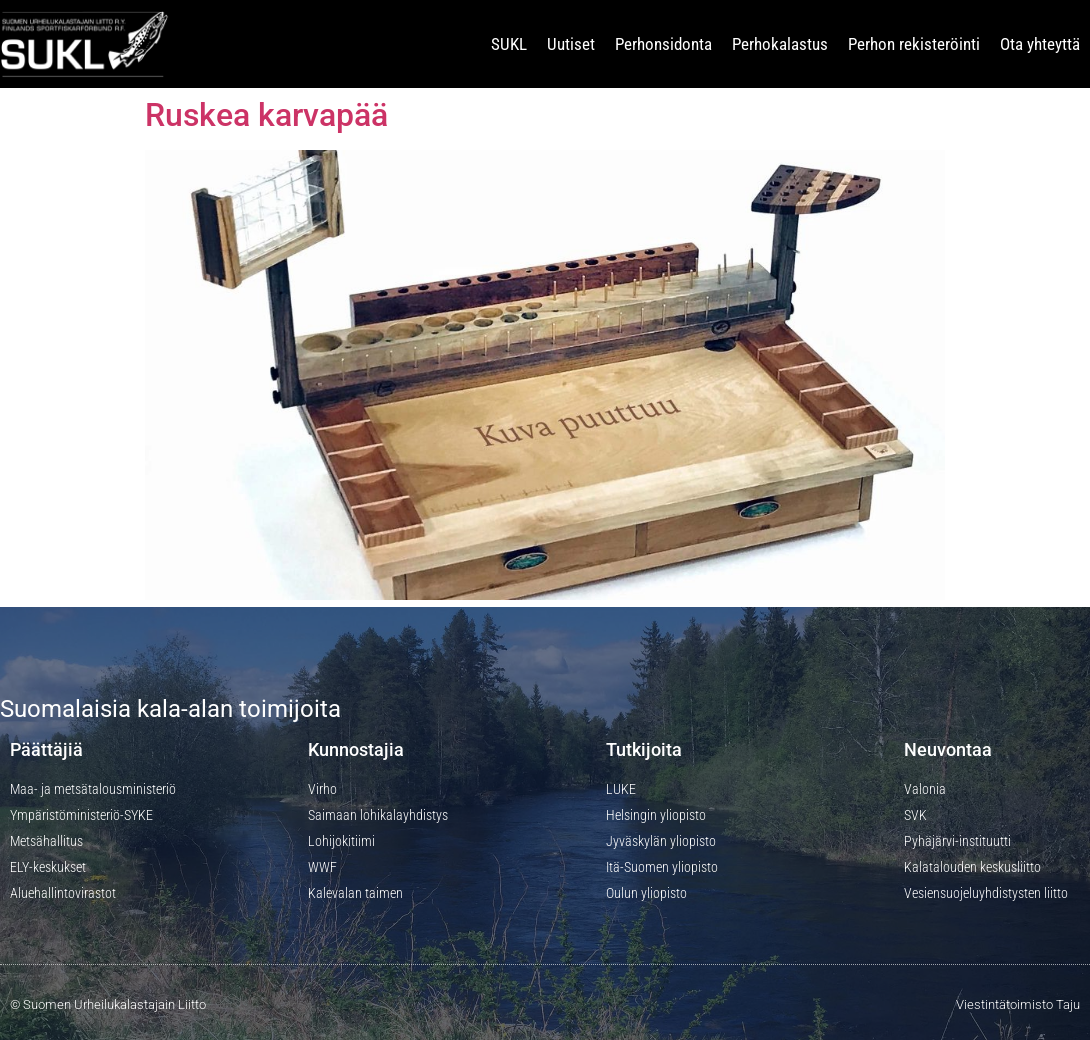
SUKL (509, 44)
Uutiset (571, 44)
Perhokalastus (780, 44)
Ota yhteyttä (1040, 44)
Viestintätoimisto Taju (1018, 1004)
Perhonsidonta (663, 44)
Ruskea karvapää (266, 115)
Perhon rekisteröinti (914, 44)
